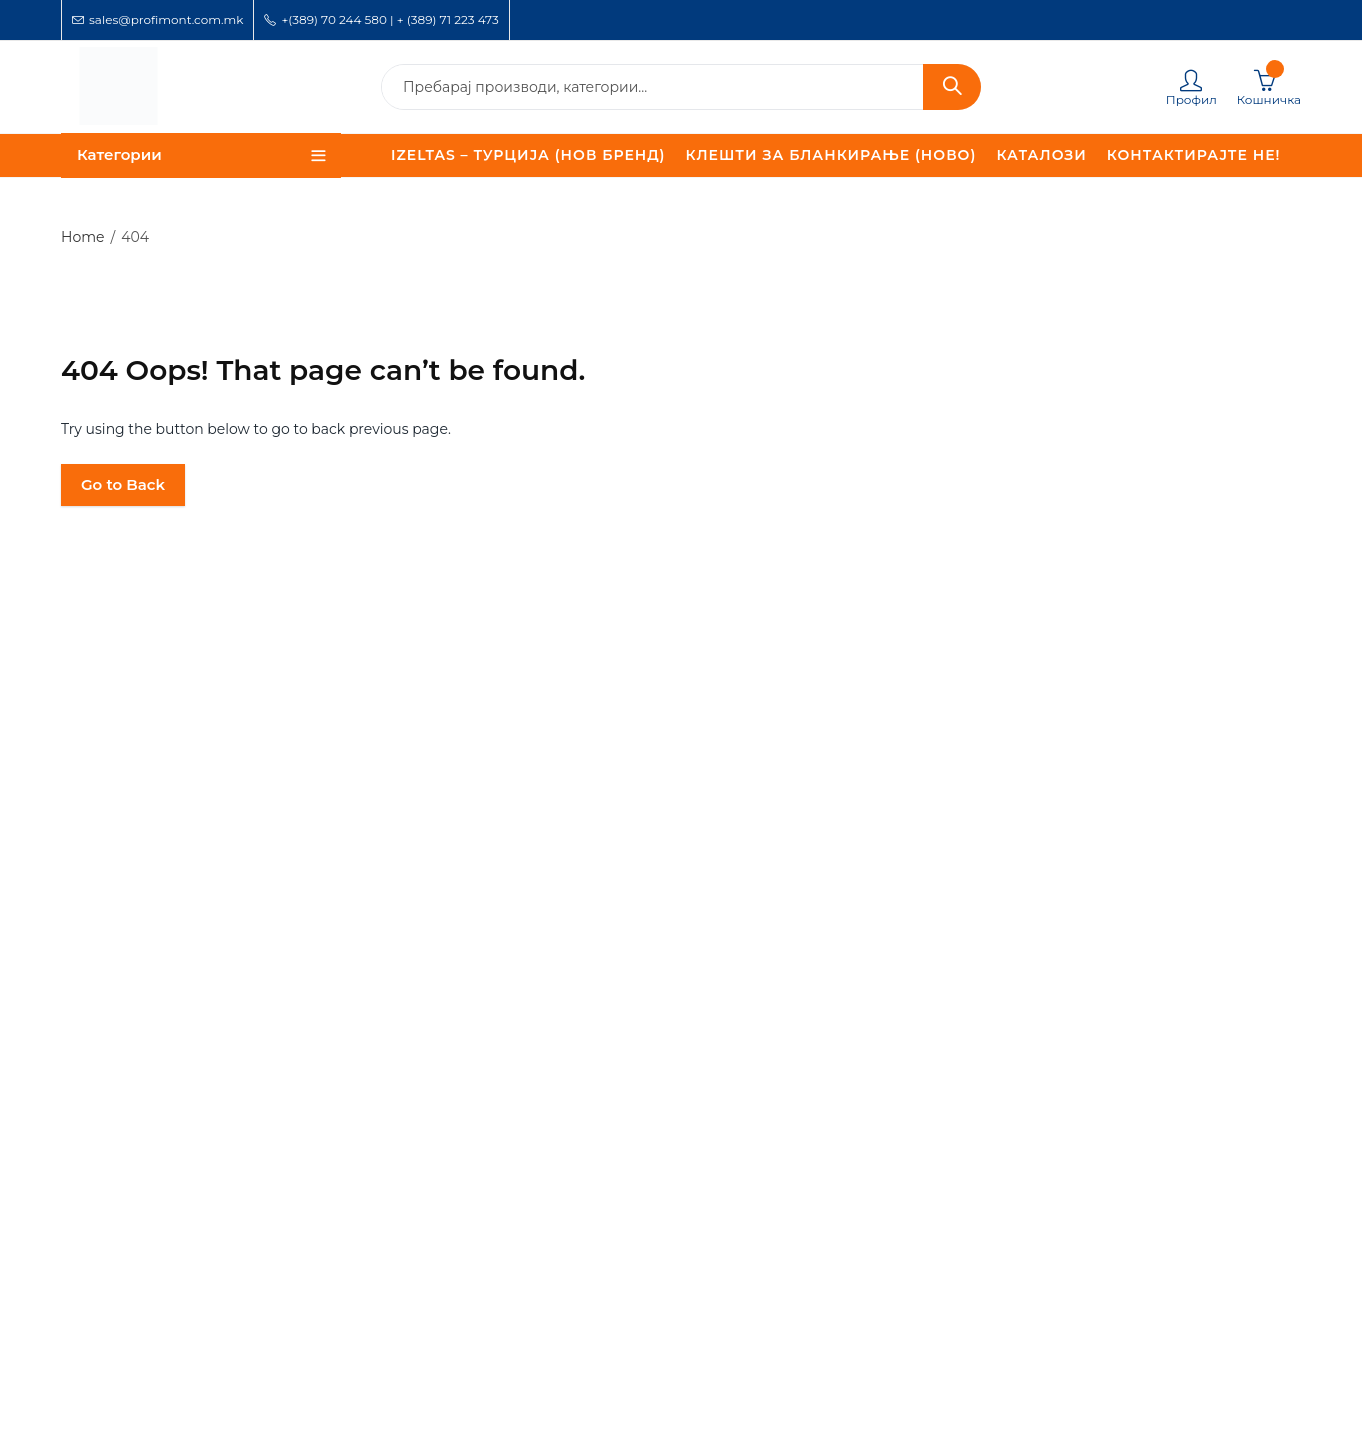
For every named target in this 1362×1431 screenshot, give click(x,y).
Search (952, 87)
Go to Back (123, 484)
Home (82, 237)
